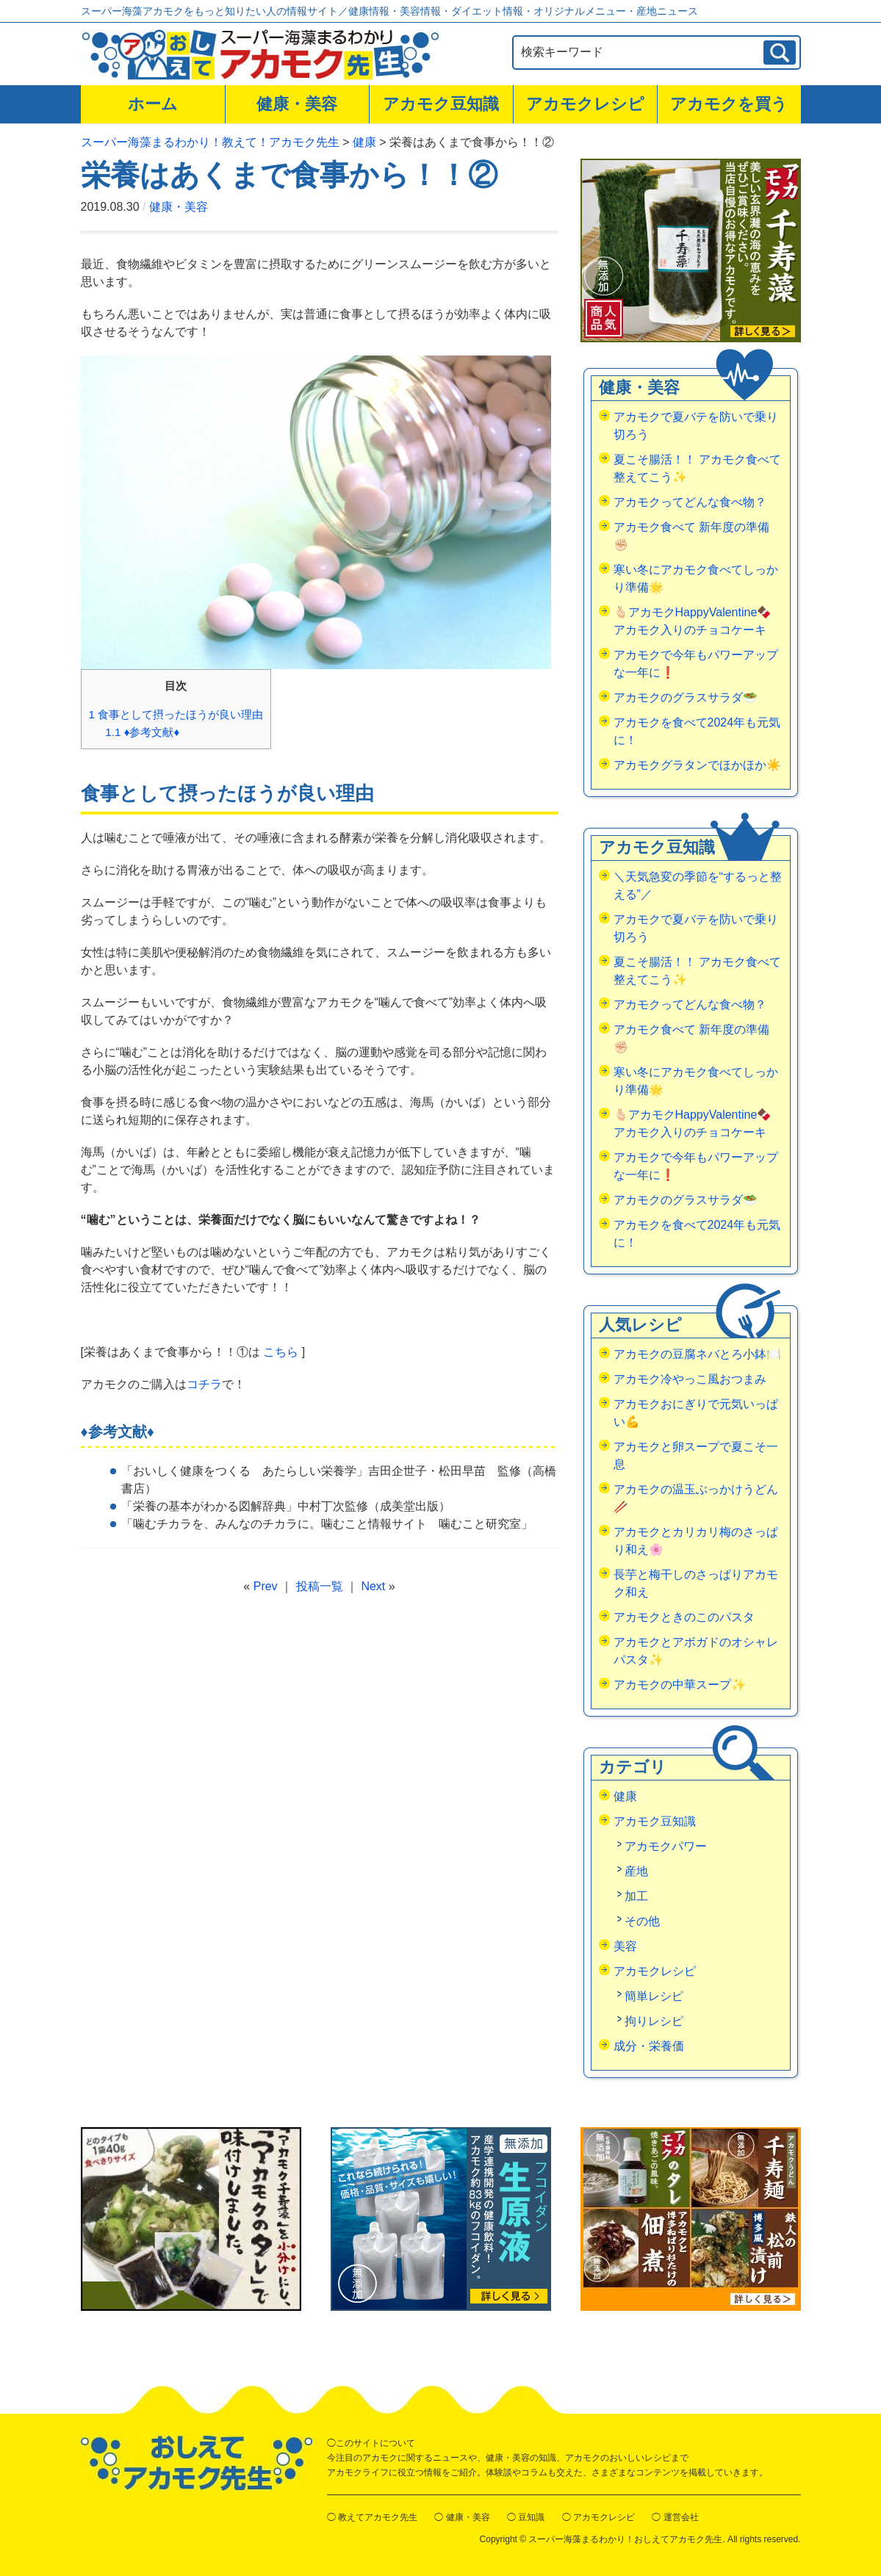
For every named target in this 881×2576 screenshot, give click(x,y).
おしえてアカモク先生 (196, 2463)
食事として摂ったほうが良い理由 (176, 714)
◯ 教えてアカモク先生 (372, 2517)
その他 (642, 1921)
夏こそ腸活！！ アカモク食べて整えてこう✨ (697, 468)
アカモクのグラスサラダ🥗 (686, 697)
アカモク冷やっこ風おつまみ (690, 1379)
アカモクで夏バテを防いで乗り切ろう (696, 426)
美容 (625, 1946)
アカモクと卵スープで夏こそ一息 (696, 1455)
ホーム (153, 104)
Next (373, 1586)
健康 (625, 1796)
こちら (280, 1352)
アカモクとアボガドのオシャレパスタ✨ (696, 1651)
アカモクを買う (729, 104)
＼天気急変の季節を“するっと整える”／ (698, 885)
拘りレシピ (654, 2021)
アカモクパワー (666, 1846)
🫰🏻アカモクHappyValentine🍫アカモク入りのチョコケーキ (693, 621)
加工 (636, 1896)
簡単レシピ (654, 1996)
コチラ (204, 1384)
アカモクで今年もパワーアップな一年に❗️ (696, 664)
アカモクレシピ (585, 104)
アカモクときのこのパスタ (684, 1617)
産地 (636, 1871)
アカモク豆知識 (441, 104)
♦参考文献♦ (142, 732)
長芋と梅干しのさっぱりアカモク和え (696, 1583)
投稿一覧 (319, 1586)
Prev (265, 1586)
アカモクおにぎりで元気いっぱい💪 (696, 1413)
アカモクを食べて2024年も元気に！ (697, 731)
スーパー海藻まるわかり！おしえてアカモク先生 (625, 2539)
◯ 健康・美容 (461, 2517)
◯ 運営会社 (675, 2517)
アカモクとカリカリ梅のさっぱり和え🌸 (696, 1541)
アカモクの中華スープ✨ (680, 1684)
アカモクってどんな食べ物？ (690, 502)
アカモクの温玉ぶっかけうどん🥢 (696, 1498)
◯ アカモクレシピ (598, 2517)
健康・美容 (296, 104)
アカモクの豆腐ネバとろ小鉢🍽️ (697, 1354)
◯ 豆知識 (525, 2517)
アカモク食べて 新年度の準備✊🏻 (691, 536)
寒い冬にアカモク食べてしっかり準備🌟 (696, 578)
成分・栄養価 (649, 2046)
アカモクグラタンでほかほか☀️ (697, 765)
